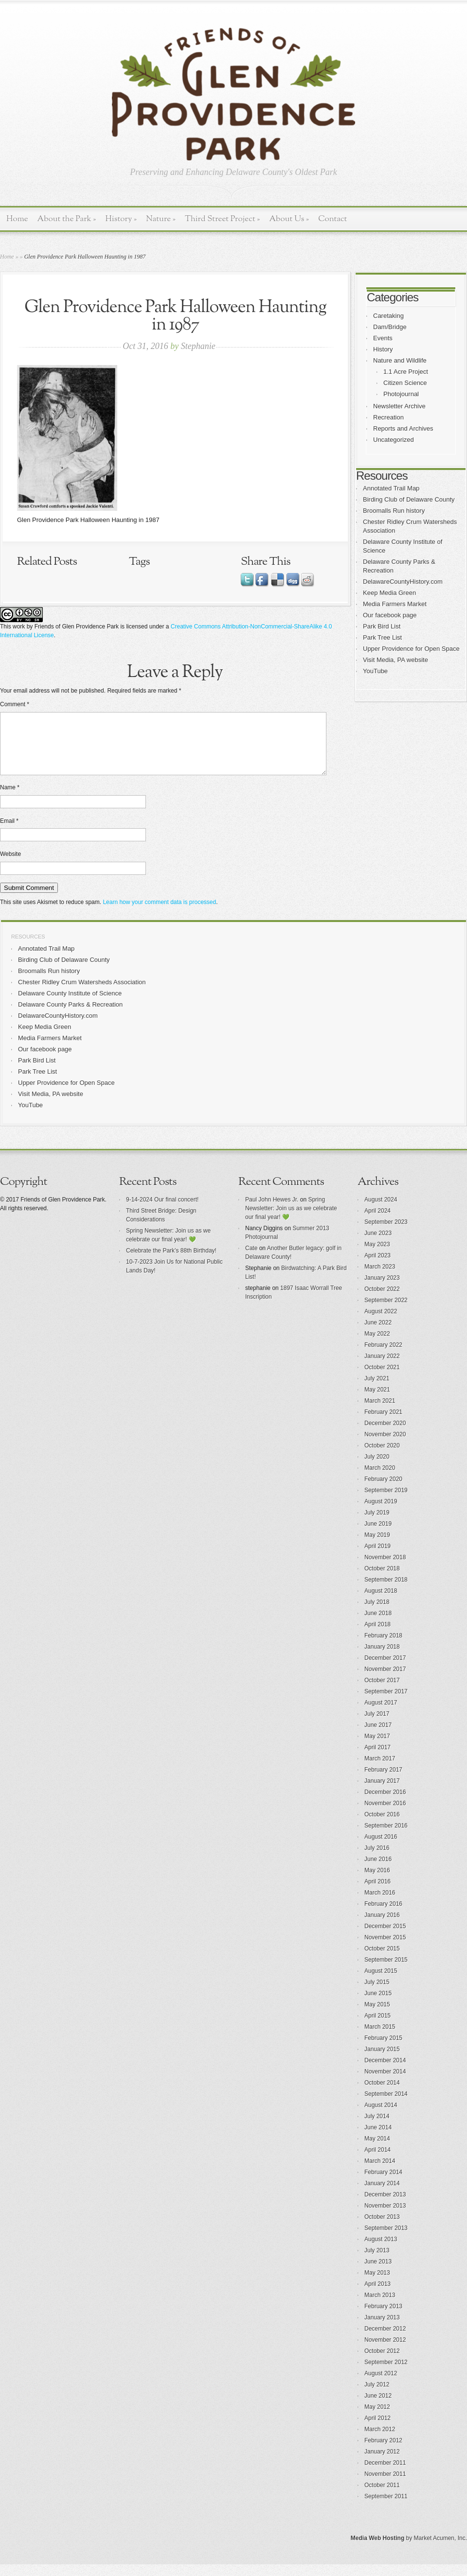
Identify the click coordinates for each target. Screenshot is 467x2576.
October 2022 (382, 1300)
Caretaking (388, 315)
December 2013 (385, 2206)
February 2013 (383, 2318)
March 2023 (379, 1278)
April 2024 (377, 1222)
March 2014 (379, 2172)
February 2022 (383, 1356)
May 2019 (377, 1546)
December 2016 (385, 1803)
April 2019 (377, 1557)
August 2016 (380, 1848)
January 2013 (382, 2329)
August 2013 (380, 2250)
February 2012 (383, 2452)
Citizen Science (405, 382)
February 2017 (383, 1781)
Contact (332, 219)
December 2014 (385, 2072)
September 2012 (386, 2373)
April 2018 (377, 1636)
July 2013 (376, 2262)
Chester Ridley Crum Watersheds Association (82, 993)
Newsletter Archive (399, 406)
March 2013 (379, 2306)
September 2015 (386, 1971)
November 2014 (385, 2083)
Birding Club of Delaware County (409, 499)
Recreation (388, 417)
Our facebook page (390, 615)
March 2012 (379, 2440)
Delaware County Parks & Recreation (70, 1016)
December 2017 (385, 1669)
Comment (14, 704)
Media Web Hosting (377, 2549)
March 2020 (379, 1479)
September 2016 (386, 1837)
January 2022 (382, 1367)
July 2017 (376, 1725)
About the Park (66, 219)
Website (10, 865)
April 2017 (377, 1759)
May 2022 (377, 1345)
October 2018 (382, 1580)
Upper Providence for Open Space (411, 648)
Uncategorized (393, 439)
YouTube (375, 671)
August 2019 (380, 1513)
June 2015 (378, 2005)
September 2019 (386, 1501)
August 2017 (380, 1714)
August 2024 (380, 1211)
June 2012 (378, 2407)
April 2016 (377, 1893)
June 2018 (378, 1624)
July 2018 (376, 1613)
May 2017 (377, 1747)
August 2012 (380, 2385)
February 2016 (383, 1915)
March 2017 (379, 1770)
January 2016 (382, 1926)
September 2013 (386, 2239)
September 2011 (386, 2508)
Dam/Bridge (390, 327)
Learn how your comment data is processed (159, 913)
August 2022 (380, 1323)
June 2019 (378, 1535)
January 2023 (382, 1289)
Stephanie (198, 346)
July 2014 (376, 2127)
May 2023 (377, 1256)
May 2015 (377, 2016)
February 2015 (383, 2049)
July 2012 (376, 2396)
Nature (161, 219)
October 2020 (382, 1457)
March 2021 (379, 1412)
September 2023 (386, 1233)
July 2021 (376, 1390)
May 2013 (377, 2284)
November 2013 (385, 2217)
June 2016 (378, 1870)
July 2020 (376, 1468)
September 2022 (386, 1311)
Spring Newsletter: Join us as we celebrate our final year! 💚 (291, 1220)
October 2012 (382, 2362)
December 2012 (385, 2340)
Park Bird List (381, 626)
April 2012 (377, 2429)
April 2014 (377, 2161)
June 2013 (378, 2273)
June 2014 (378, 2139)
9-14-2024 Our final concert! (162, 1211)
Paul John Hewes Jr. (271, 1211)
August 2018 (380, 1602)
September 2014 (386, 2105)
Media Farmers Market (395, 604)
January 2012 (382, 2463)
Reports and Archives (403, 428)
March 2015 (379, 2038)
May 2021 (377, 1401)
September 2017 (386, 1703)
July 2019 (376, 1524)
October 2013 (382, 2228)
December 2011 (385, 2474)
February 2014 (383, 2183)
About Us (289, 219)
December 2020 (385, 1434)
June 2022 (378, 1334)
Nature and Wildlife (400, 360)
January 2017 (382, 1792)
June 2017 (378, 1736)
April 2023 (377, 1267)
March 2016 (379, 1904)
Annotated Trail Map (391, 488)
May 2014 (377, 2150)
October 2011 (382, 2496)
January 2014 (382, 2195)
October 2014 (382, 2094)
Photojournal (401, 394)
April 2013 (377, 2295)
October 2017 (382, 1691)
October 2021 (382, 1378)
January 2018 (382, 1658)
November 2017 (385, 1680)
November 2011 (385, 2485)
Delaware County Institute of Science (70, 1005)
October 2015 (382, 1960)
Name (9, 799)
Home (17, 219)
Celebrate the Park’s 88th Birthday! (171, 1262)
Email (9, 832)
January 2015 (382, 2060)
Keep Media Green (389, 592)
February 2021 (383, 1423)
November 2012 (385, 2351)
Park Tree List (382, 637)
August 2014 (380, 2116)
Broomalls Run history (394, 510)
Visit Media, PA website (395, 659)
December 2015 (385, 1937)
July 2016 (376, 1859)
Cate (251, 1259)
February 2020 (383, 1490)
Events (383, 338)
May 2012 (377, 2418)
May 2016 (377, 1882)
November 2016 (385, 1814)
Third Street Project (222, 219)
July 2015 (376, 1993)
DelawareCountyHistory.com (403, 581)
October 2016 (382, 1826)
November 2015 (385, 1949)
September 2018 (386, 1591)
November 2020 (385, 1446)
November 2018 (385, 1569)
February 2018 (383, 1647)
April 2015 (377, 2027)
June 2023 (378, 1244)
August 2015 (380, 1982)
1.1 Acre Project (405, 371)
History (121, 219)
